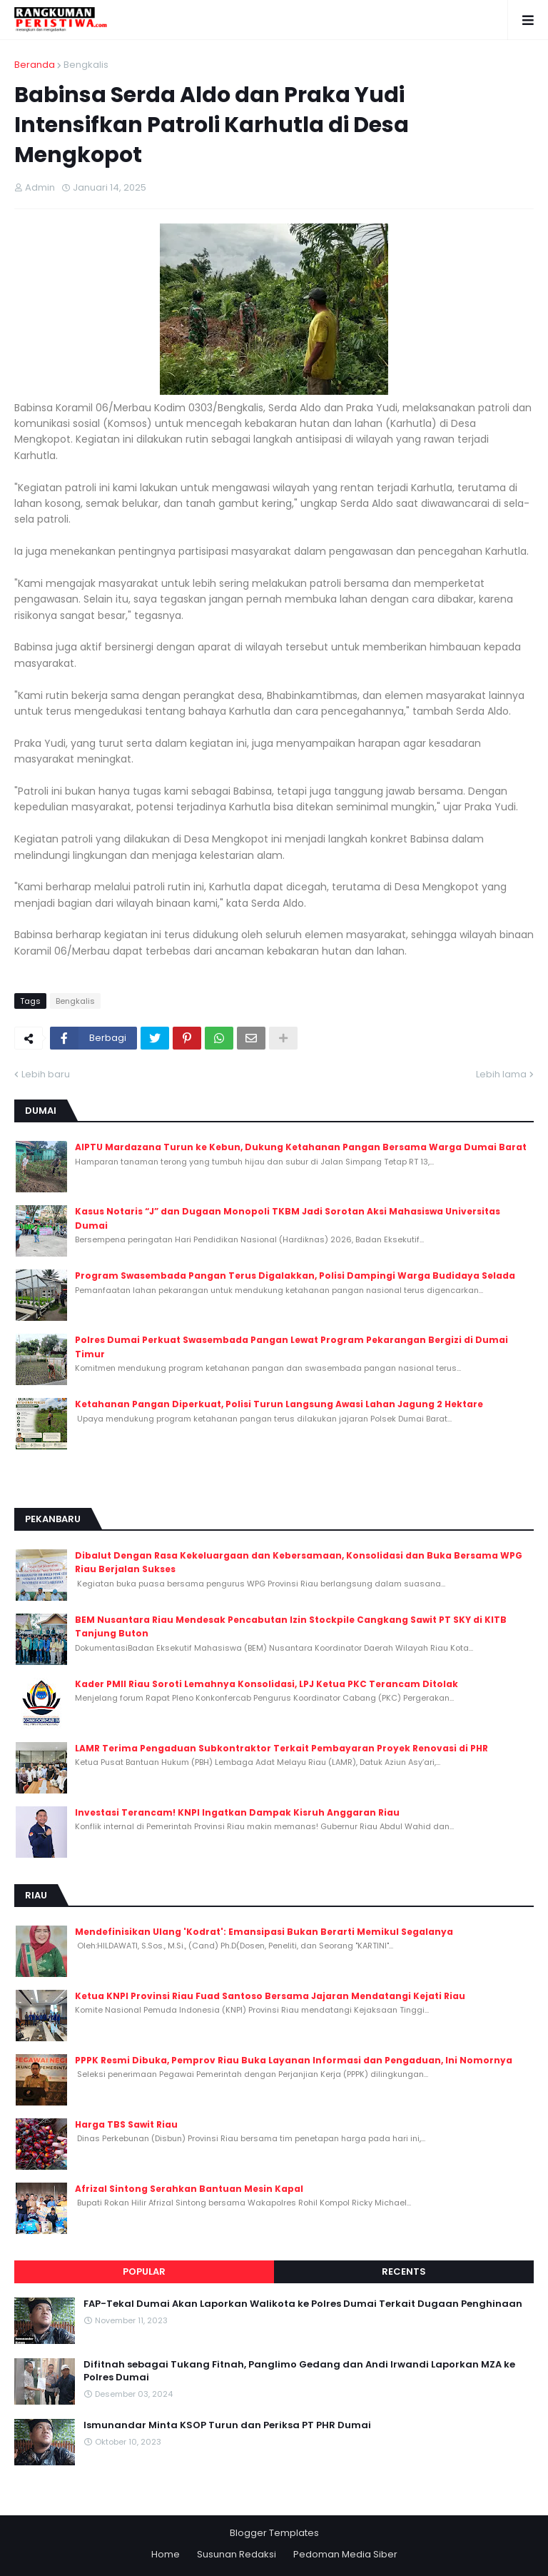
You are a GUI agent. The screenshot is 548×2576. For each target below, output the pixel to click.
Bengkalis (86, 64)
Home (165, 2554)
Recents (404, 2271)
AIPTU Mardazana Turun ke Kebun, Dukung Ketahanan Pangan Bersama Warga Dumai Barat (301, 1147)
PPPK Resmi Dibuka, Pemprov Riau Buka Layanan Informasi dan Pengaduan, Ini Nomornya (293, 2060)
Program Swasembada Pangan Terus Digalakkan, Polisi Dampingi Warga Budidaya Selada (295, 1275)
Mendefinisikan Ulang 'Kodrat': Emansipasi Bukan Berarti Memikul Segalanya (264, 1932)
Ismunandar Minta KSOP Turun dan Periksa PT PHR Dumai (227, 2425)
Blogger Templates (274, 2533)
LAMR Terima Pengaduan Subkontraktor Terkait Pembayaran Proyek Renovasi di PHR (281, 1748)
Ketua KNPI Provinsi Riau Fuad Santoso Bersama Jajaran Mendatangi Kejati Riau (270, 1996)
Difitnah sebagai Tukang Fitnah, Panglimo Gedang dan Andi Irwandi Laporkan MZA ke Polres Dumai (299, 2371)
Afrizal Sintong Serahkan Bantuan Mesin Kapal (189, 2189)
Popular (144, 2271)
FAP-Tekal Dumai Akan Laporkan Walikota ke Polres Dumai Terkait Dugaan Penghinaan (302, 2304)
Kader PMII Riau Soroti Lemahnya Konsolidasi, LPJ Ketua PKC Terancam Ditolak (266, 1684)
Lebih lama (501, 1074)
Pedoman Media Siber (345, 2554)
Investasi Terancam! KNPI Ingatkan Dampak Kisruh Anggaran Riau (237, 1812)
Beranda (34, 64)
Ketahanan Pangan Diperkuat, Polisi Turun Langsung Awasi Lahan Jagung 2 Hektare (279, 1404)
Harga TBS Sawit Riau (126, 2124)
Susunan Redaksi (236, 2554)
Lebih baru (45, 1074)
